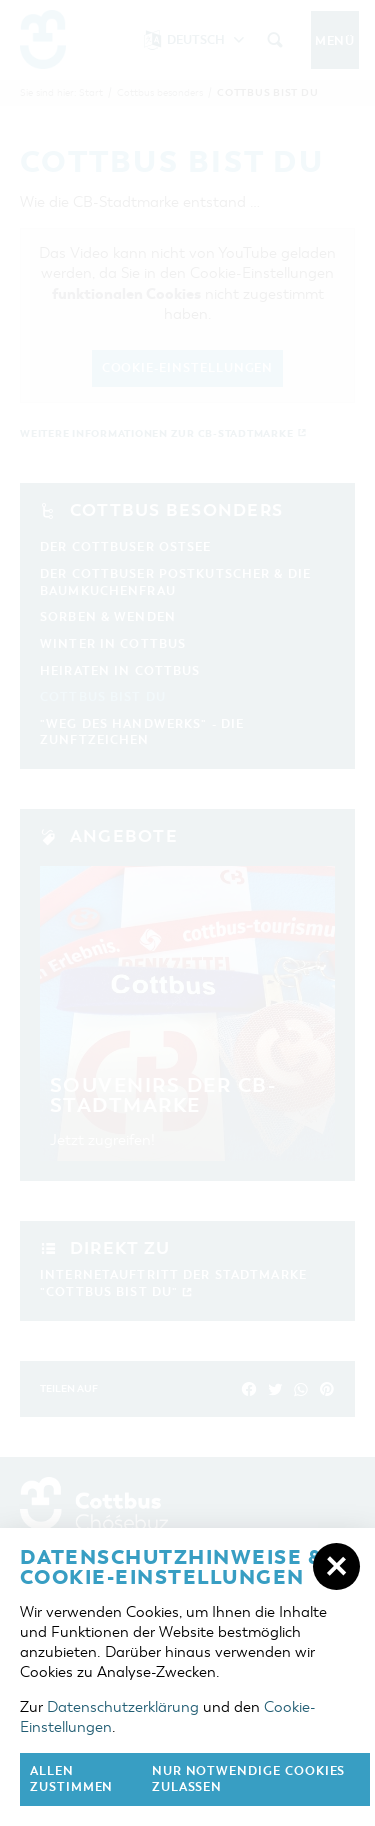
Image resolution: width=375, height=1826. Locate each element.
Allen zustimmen (71, 1779)
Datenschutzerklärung (123, 1707)
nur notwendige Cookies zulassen (249, 1779)
